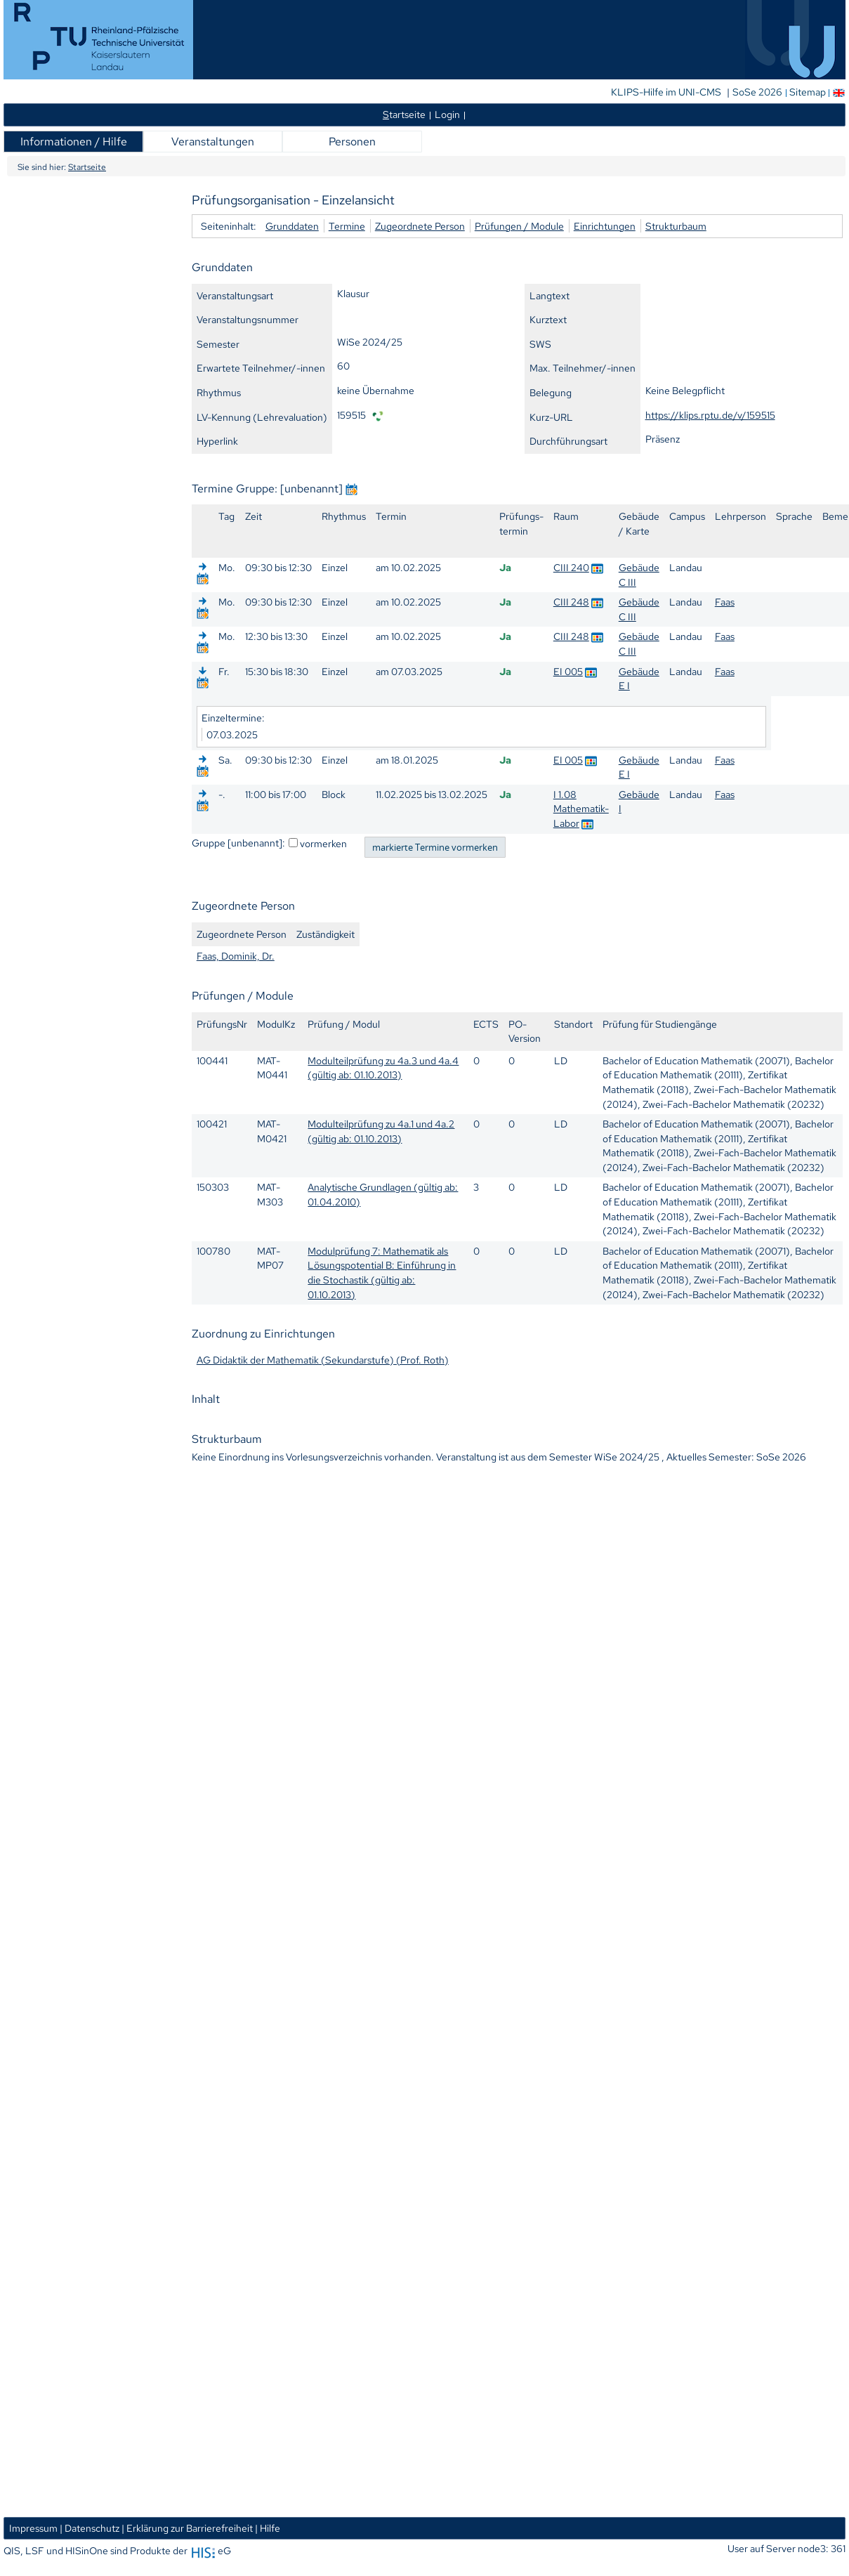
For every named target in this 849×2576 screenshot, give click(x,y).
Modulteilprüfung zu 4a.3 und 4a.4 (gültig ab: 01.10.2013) (383, 1068)
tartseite (404, 114)
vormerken (323, 843)
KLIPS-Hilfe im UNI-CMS (667, 92)
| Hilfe (267, 2528)
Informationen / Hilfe (73, 141)
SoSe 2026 (758, 92)
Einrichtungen (605, 226)
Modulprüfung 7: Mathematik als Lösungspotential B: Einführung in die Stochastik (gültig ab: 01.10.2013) (382, 1272)
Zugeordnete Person (420, 226)
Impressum (33, 2528)
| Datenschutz (89, 2528)
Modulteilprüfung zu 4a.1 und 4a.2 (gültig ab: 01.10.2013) (381, 1131)
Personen (352, 141)
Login (447, 114)
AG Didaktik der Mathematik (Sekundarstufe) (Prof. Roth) (323, 1359)
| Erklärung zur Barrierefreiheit (187, 2528)
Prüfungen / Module (519, 226)
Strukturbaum (675, 226)
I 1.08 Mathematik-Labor (581, 808)
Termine (347, 226)
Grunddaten (292, 226)
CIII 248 (571, 601)
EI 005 (568, 671)
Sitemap (807, 92)
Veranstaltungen (212, 141)
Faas (725, 601)
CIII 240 (571, 567)
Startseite (87, 167)
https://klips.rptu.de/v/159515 (710, 414)
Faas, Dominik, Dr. (236, 955)
